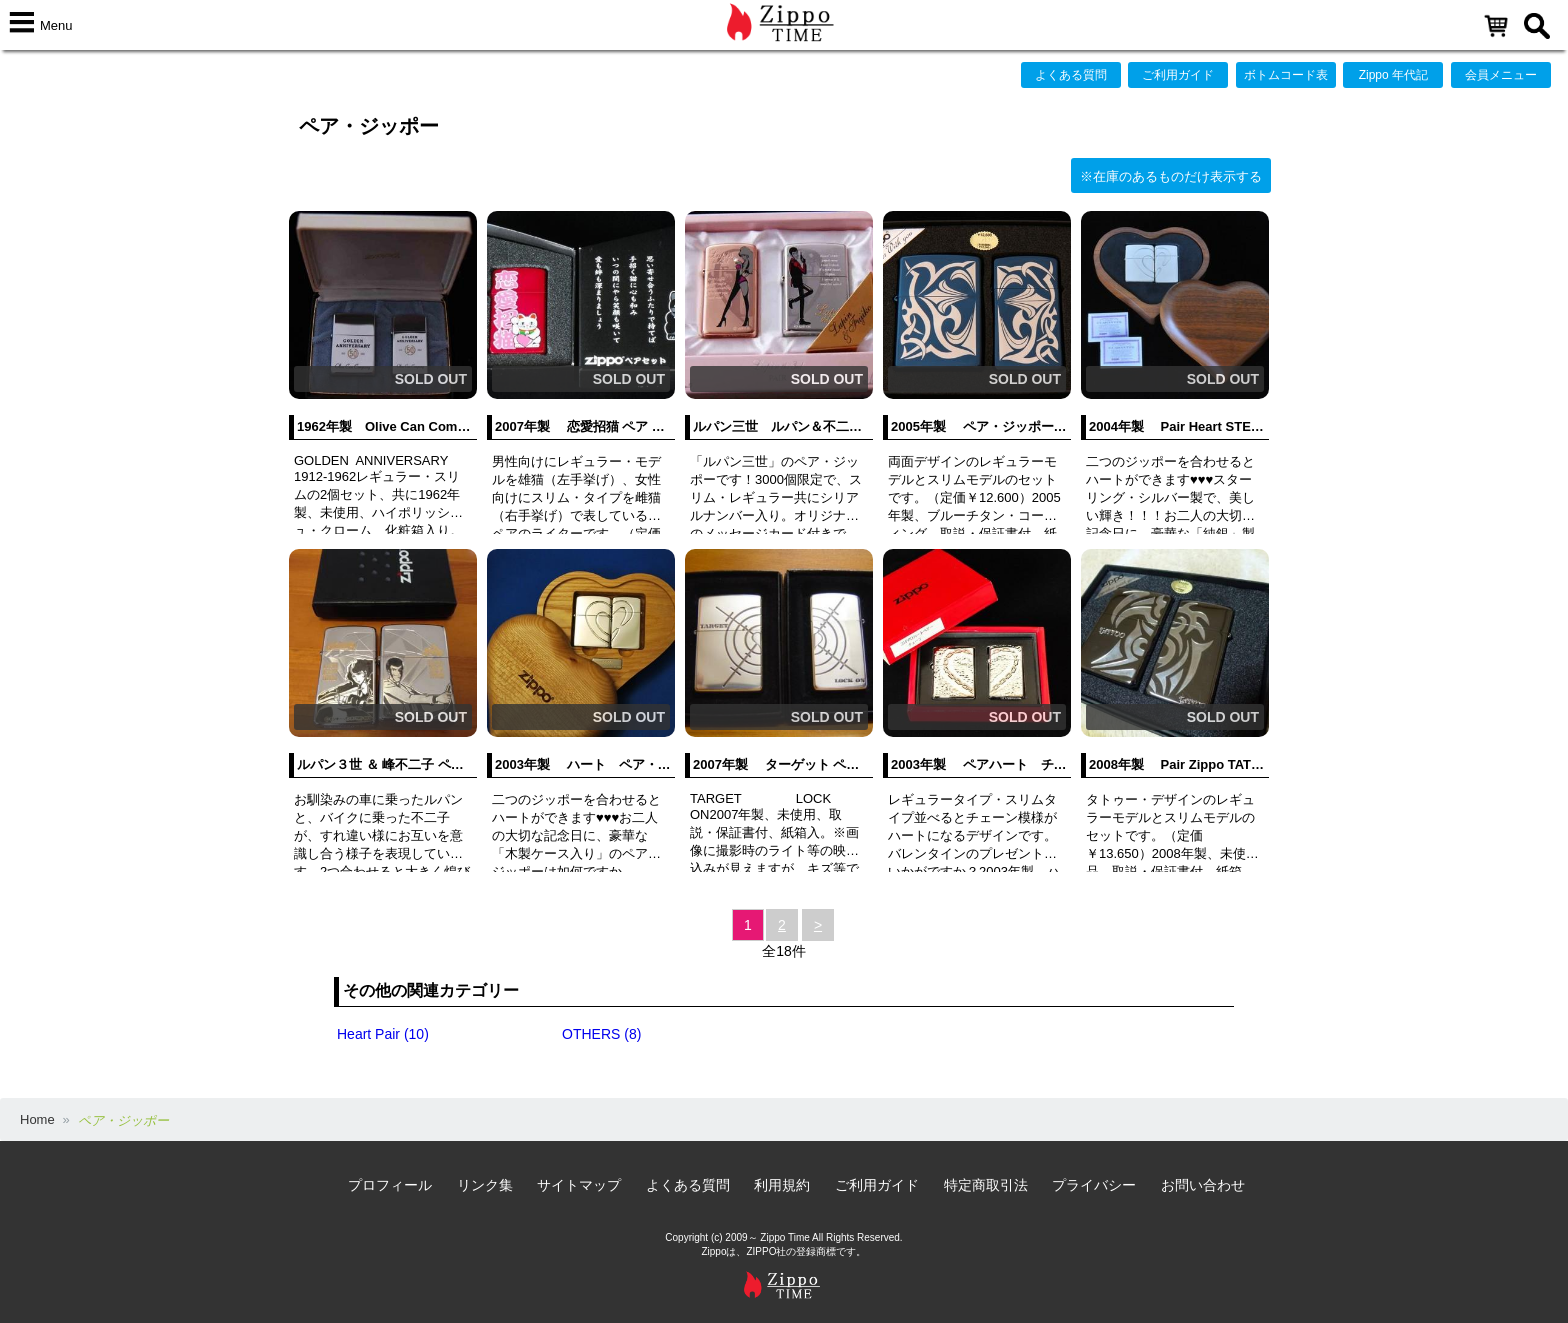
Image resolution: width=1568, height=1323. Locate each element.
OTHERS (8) (601, 1034)
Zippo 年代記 (1393, 75)
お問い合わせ (1203, 1185)
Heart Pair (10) (383, 1034)
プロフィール (390, 1185)
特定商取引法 (986, 1185)
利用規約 (782, 1185)
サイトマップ (579, 1185)
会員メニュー (1501, 75)
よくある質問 (1071, 75)
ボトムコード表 (1286, 75)
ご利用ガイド (1178, 75)
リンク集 (485, 1185)
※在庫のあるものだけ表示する (1171, 176)
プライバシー (1094, 1185)
